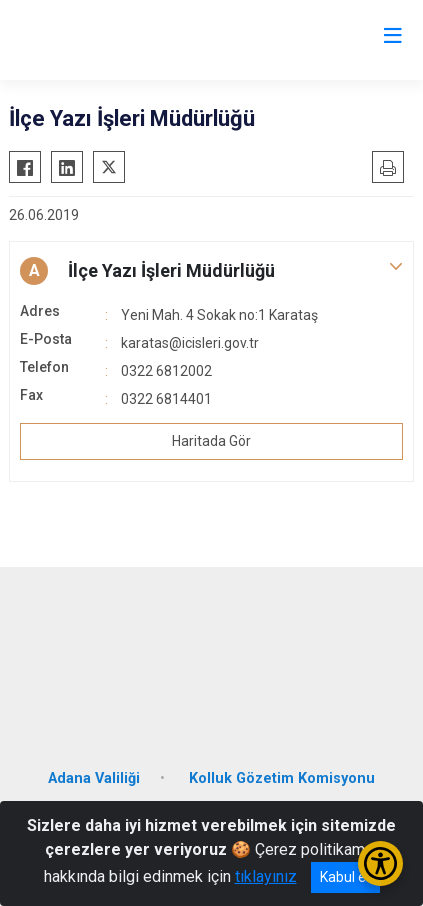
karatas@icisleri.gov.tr (190, 343)
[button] (211, 271)
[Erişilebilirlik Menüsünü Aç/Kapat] (380, 863)
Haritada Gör (211, 441)
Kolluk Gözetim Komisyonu (282, 778)
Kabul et (345, 877)
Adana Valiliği (94, 778)
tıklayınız (266, 876)
